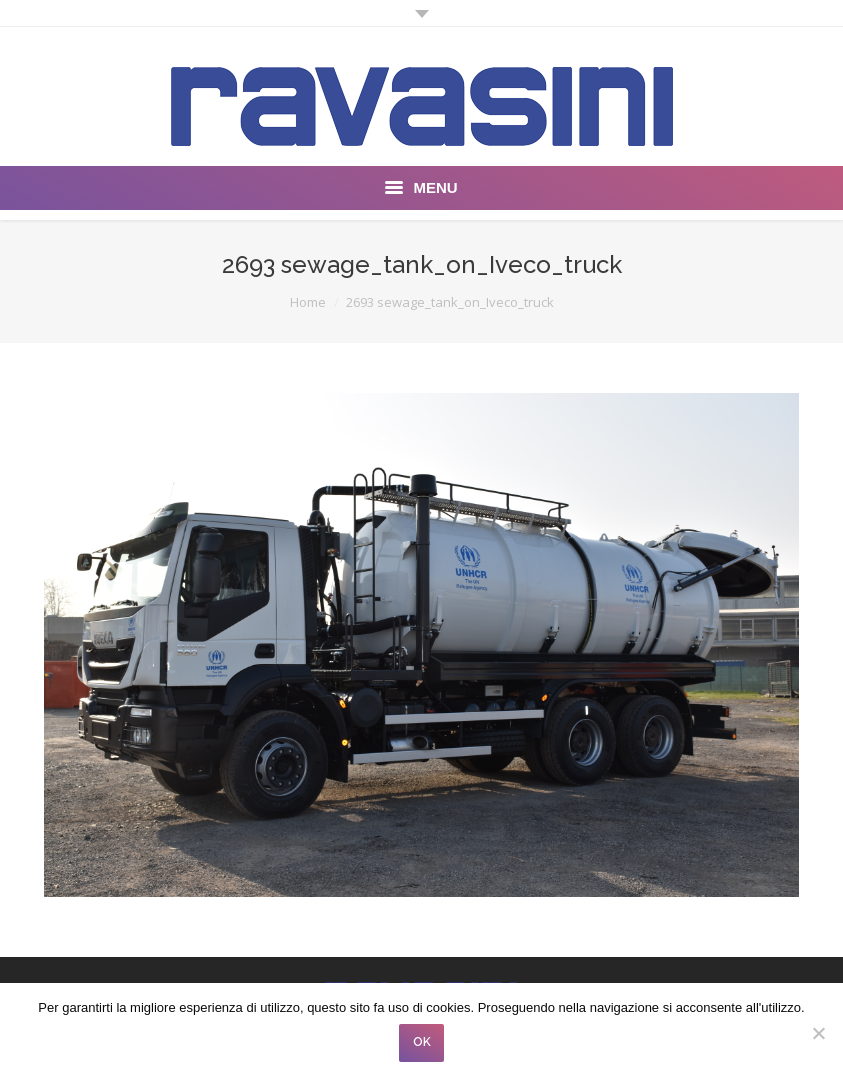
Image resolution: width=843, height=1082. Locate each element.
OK (422, 1042)
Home (308, 302)
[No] (818, 1033)
